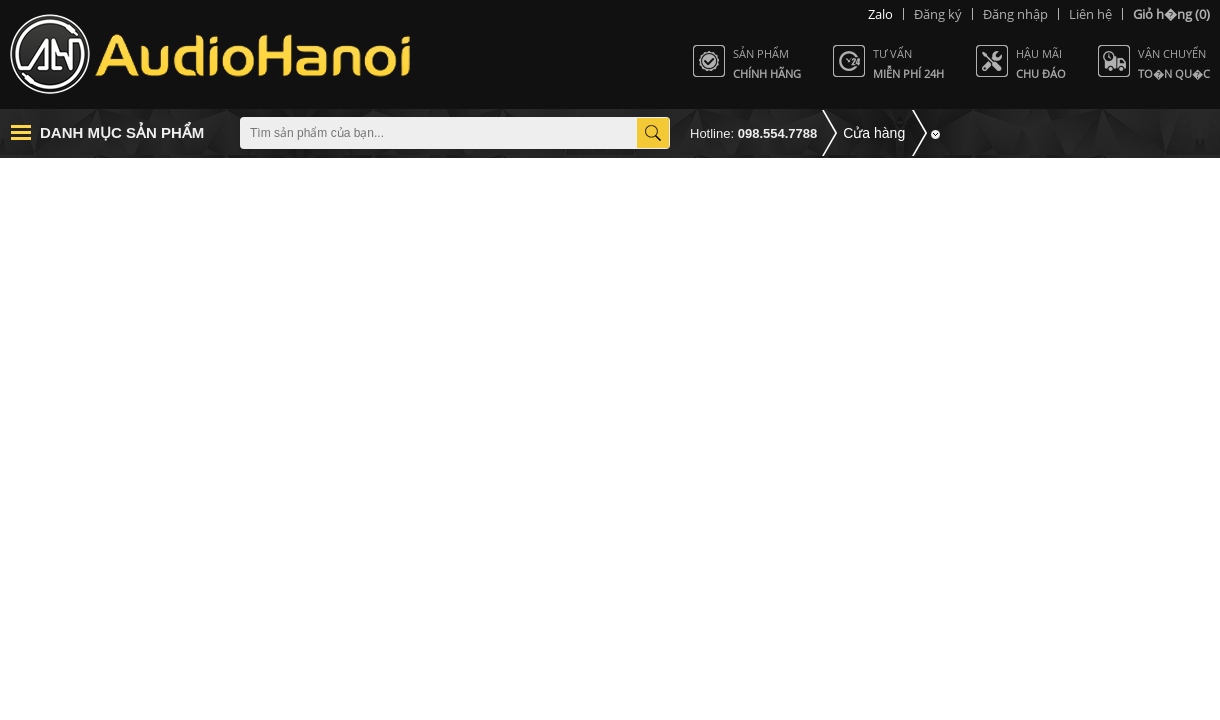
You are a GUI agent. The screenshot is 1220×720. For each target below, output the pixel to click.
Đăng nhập (1015, 14)
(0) (1171, 14)
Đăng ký (938, 14)
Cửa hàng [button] (874, 133)
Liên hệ (1090, 14)
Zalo (880, 14)
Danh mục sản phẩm (122, 132)
